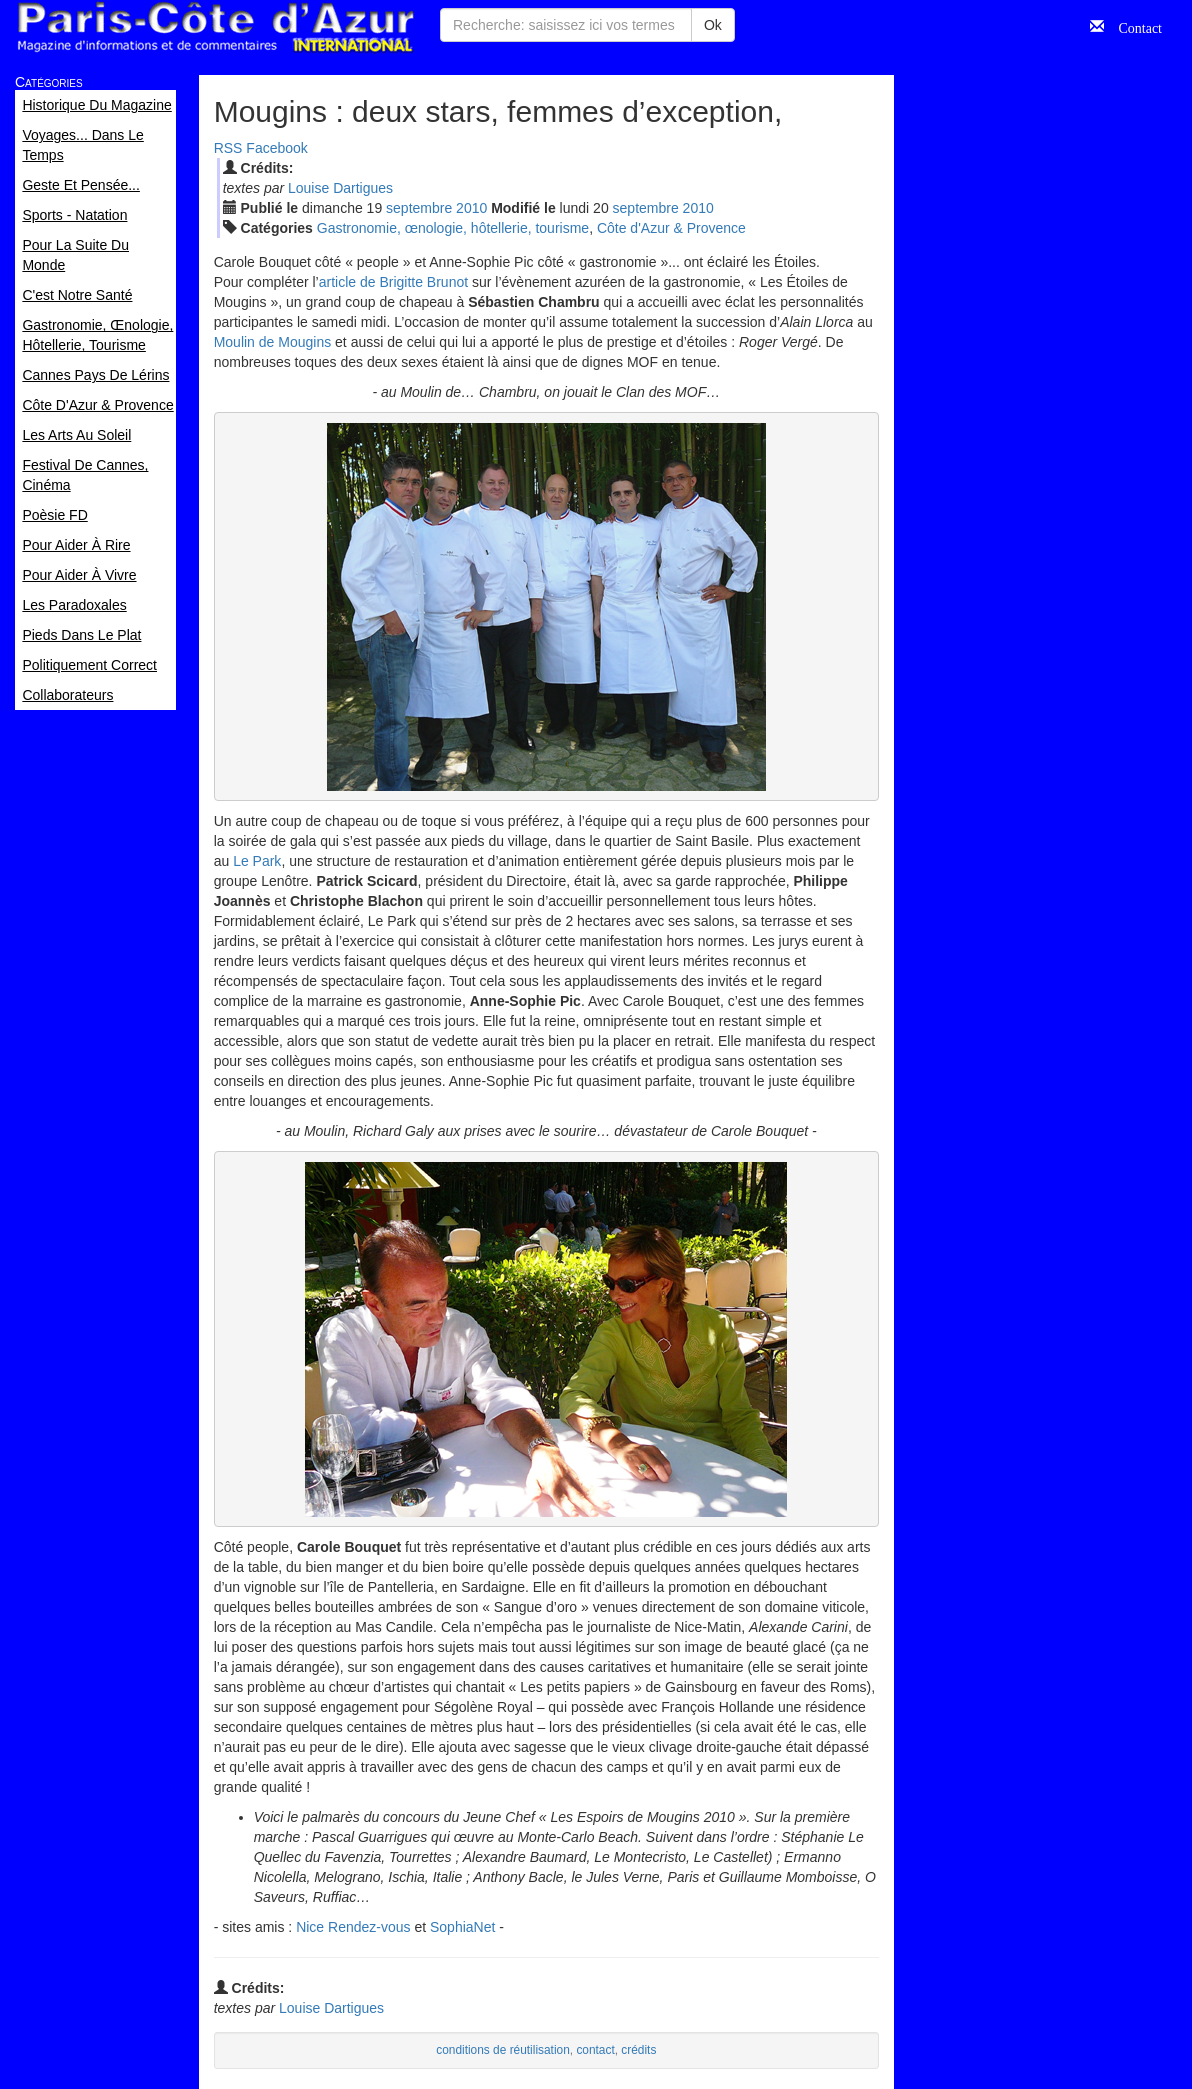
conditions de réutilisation (503, 2050)
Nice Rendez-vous (353, 1927)
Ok (713, 25)
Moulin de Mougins (273, 342)
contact (595, 2050)
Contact (1133, 26)
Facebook (276, 148)
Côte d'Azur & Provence (671, 228)
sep (419, 208)
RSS (228, 148)
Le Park (257, 861)
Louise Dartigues (340, 188)
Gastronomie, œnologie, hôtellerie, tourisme (453, 228)
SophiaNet (462, 1927)
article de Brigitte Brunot (393, 282)
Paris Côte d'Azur (215, 27)
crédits (638, 2050)
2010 (471, 208)
